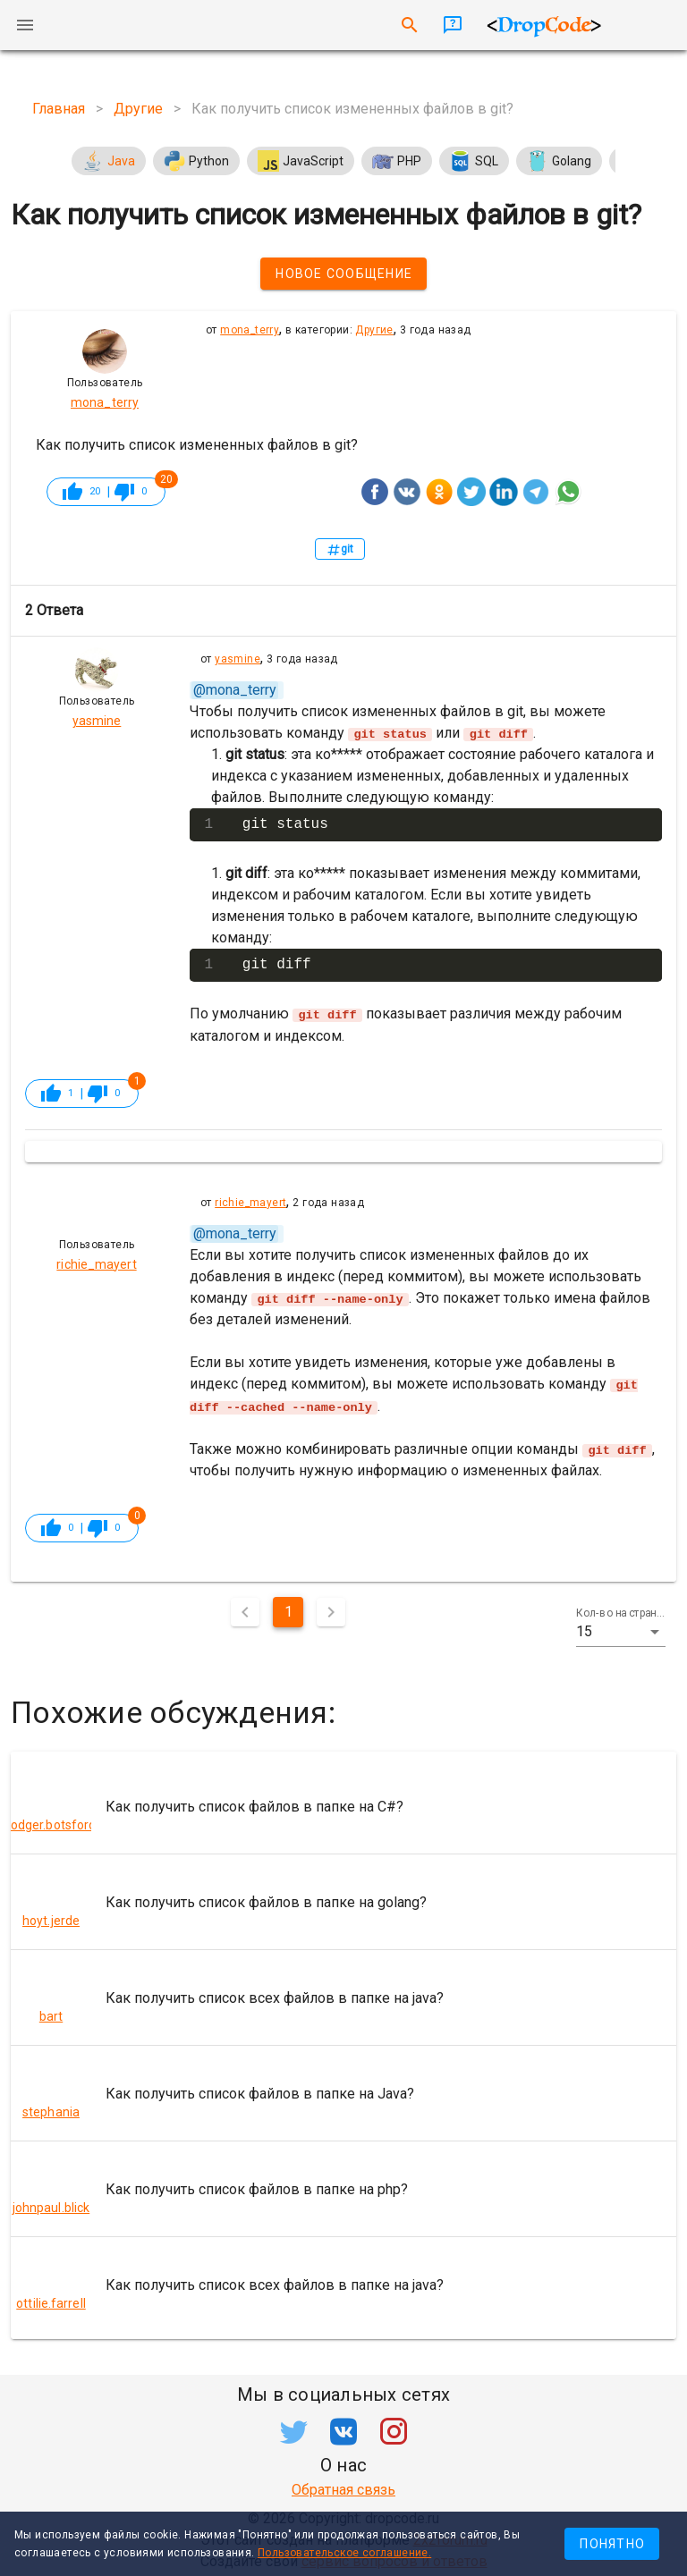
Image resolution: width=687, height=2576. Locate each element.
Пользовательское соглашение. (344, 2552)
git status (285, 824)
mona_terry (249, 330)
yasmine (237, 659)
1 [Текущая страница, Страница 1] (288, 1609)
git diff (276, 965)
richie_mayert (250, 1201)
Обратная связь (343, 2487)
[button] (621, 1630)
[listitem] (343, 1804)
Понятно (612, 2544)
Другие (374, 330)
